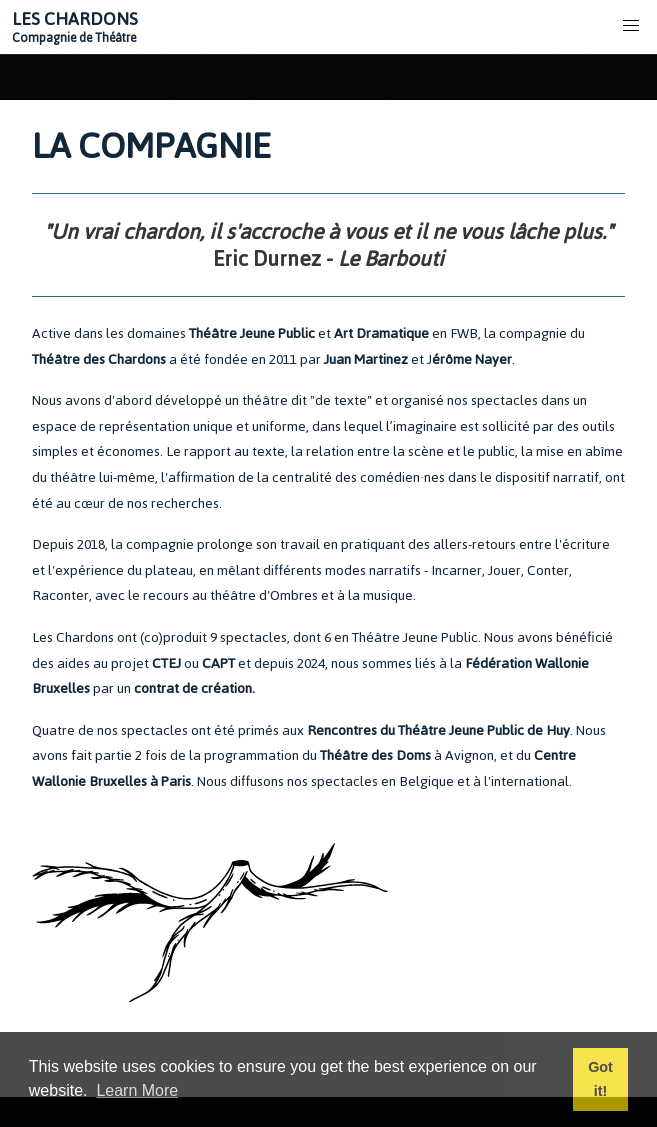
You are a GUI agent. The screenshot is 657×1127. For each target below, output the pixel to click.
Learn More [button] (137, 1090)
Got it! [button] (600, 1079)
